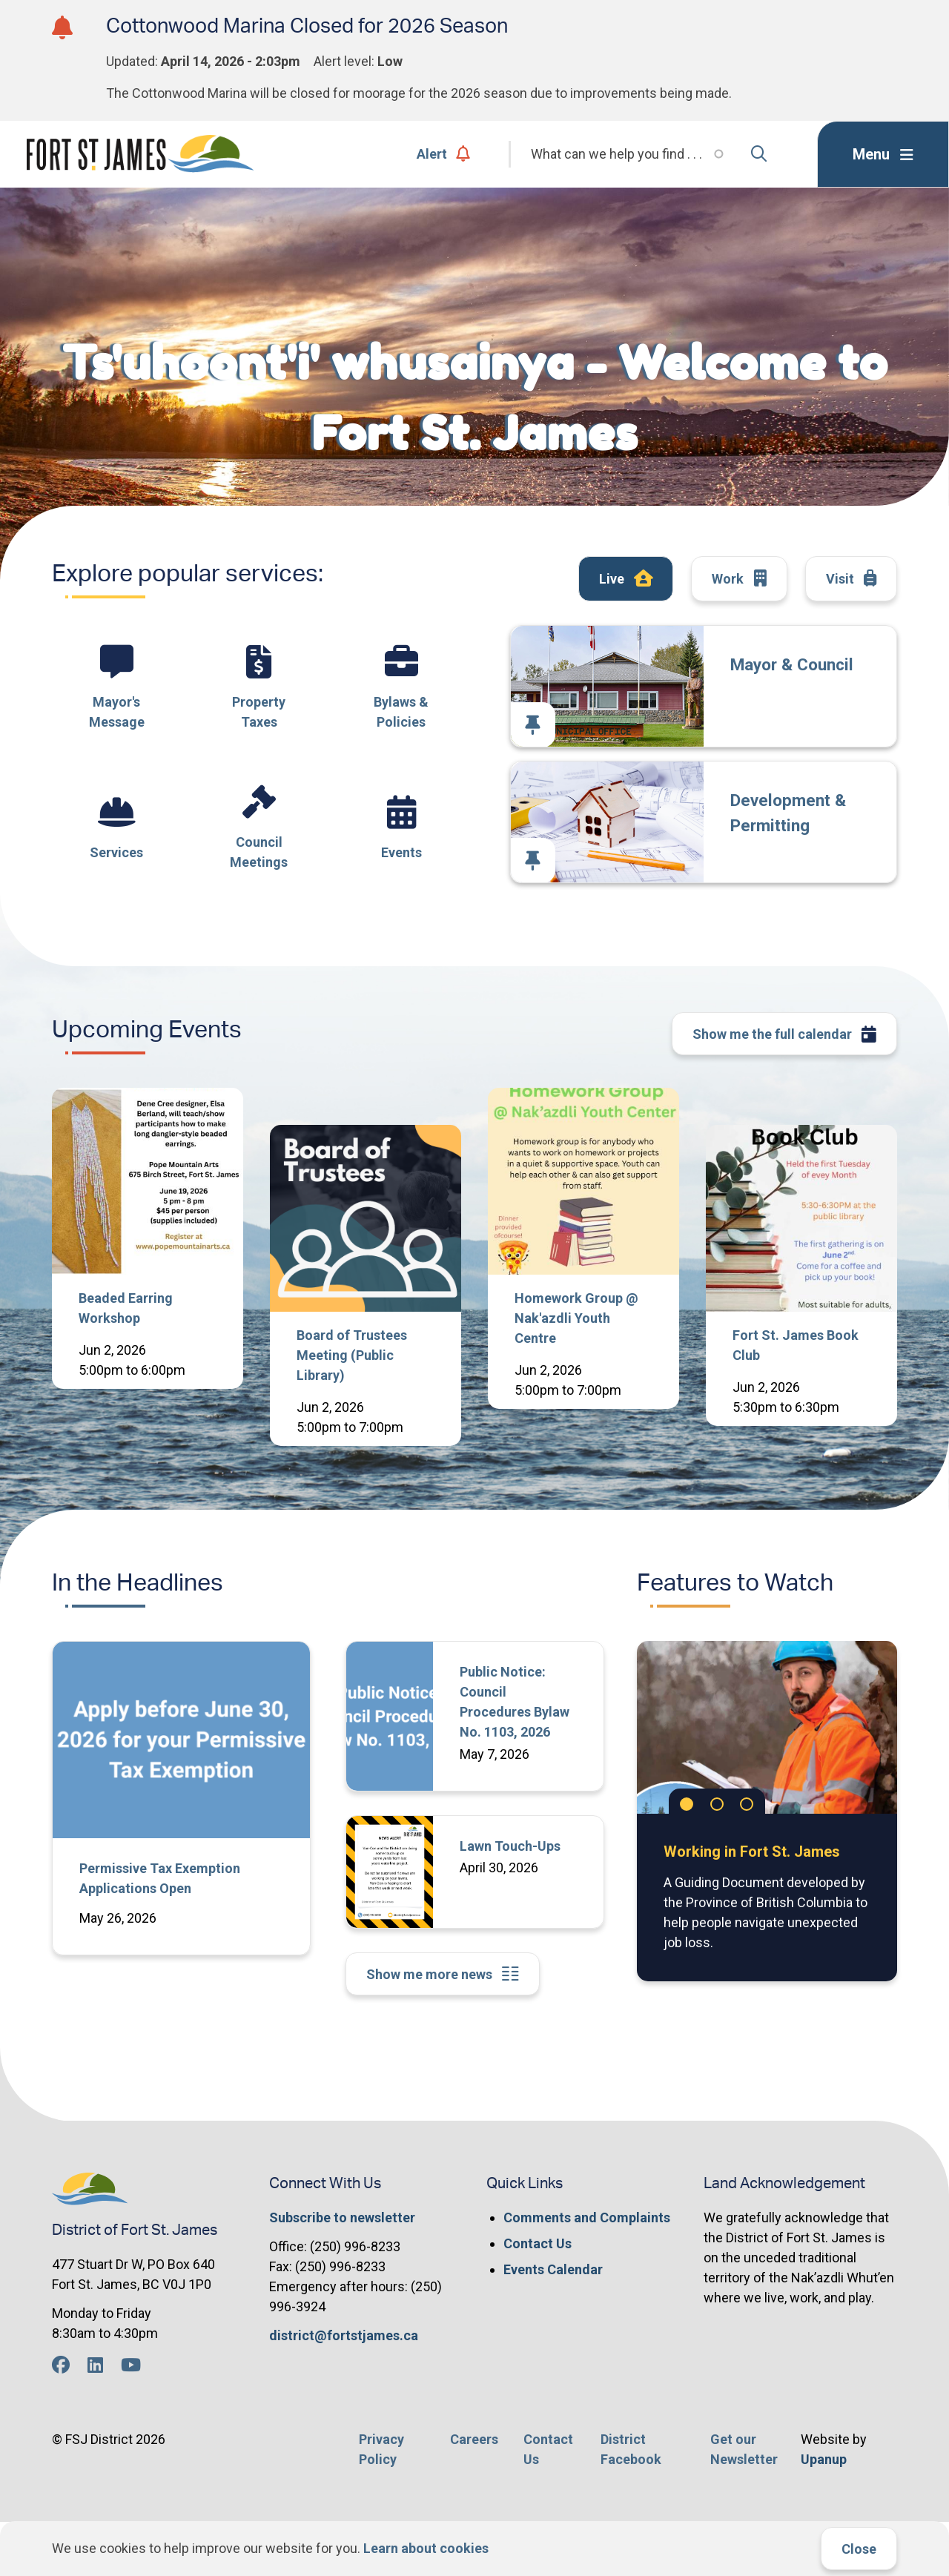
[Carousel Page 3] (746, 1804)
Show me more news (443, 1974)
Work (739, 578)
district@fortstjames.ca (343, 2335)
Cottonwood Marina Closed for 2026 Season (307, 26)
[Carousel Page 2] (717, 1804)
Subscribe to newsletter (342, 2217)
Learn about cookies (426, 2548)
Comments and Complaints (586, 2217)
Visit (851, 578)
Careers (474, 2439)
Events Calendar (553, 2269)
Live (626, 578)
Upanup (824, 2459)
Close (858, 2549)
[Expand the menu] (883, 154)
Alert (444, 154)
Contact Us (537, 2243)
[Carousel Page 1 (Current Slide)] (686, 1804)
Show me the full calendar (784, 1034)
